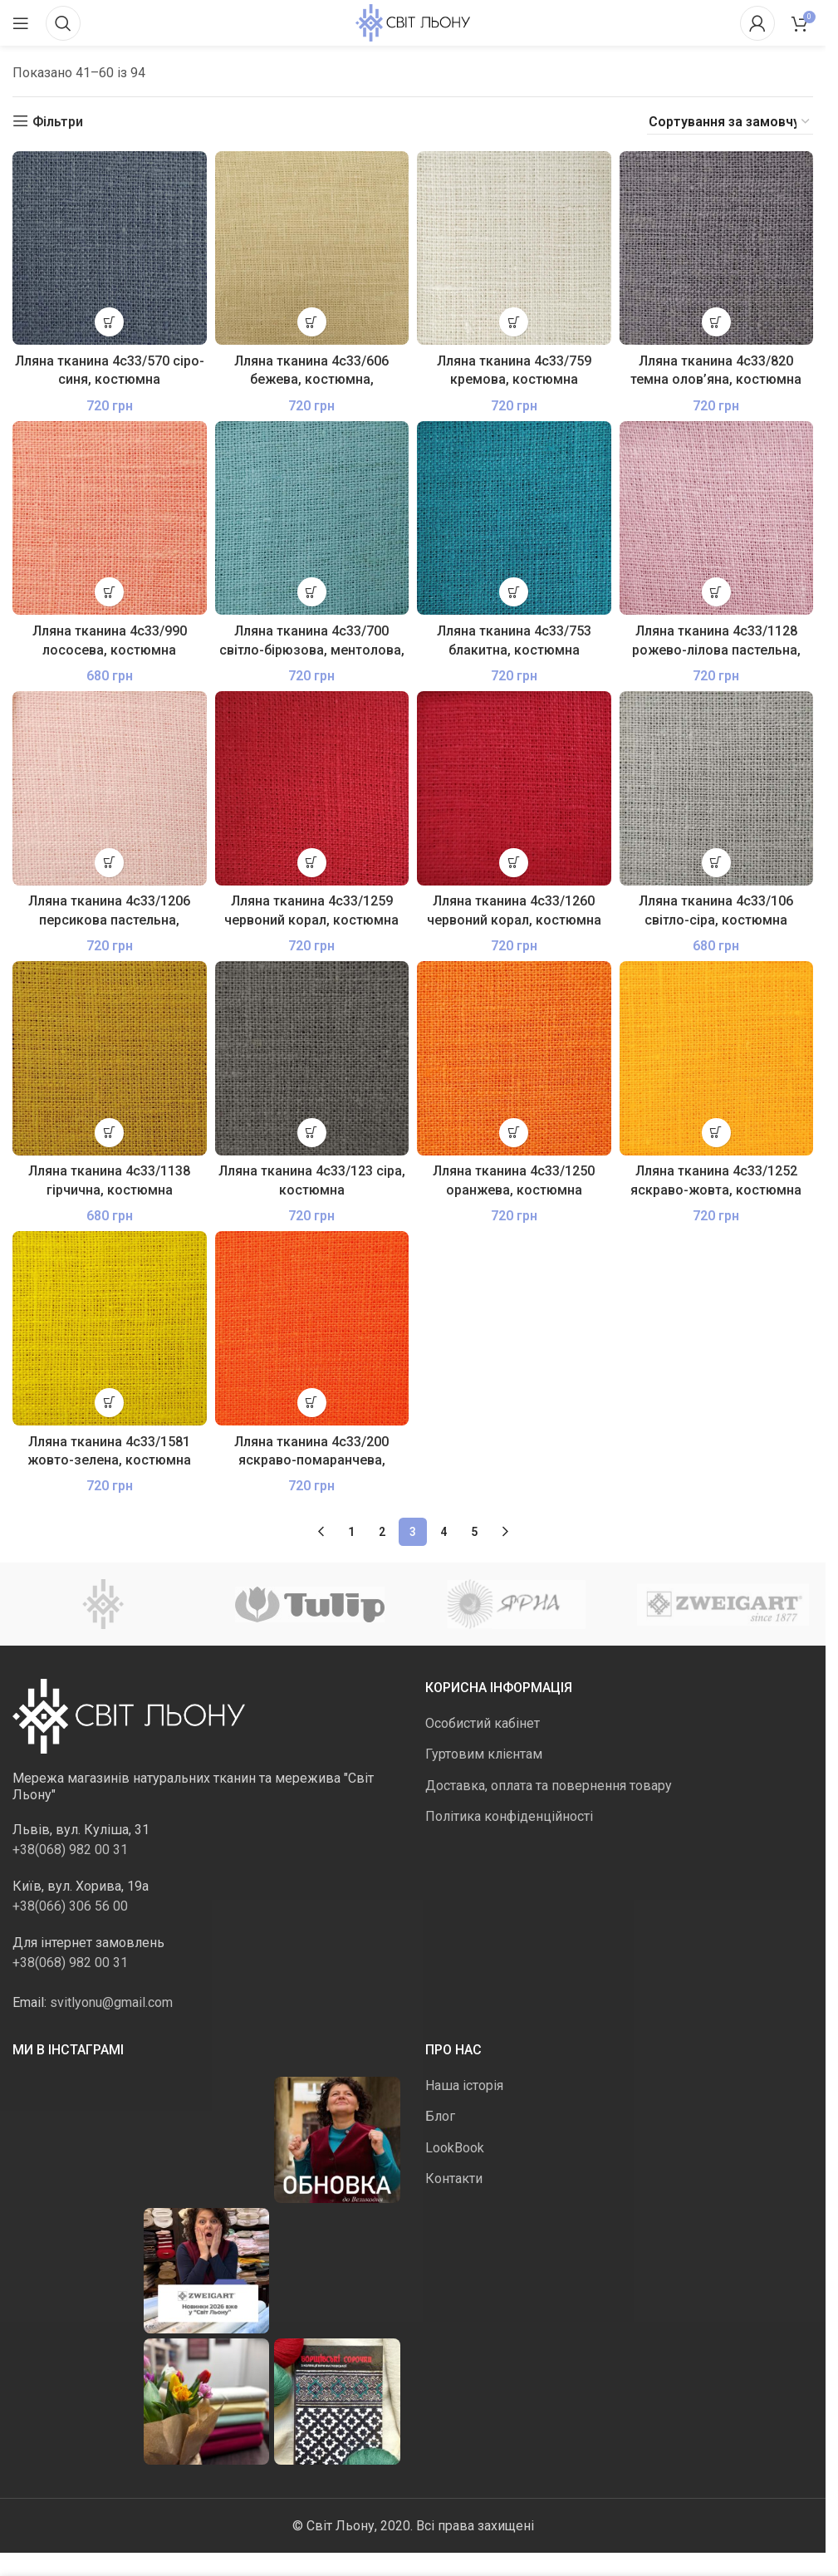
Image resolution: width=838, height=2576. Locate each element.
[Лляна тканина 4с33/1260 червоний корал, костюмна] (514, 788)
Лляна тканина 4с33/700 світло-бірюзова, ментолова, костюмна (311, 649)
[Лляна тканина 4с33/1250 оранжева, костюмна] (514, 1058)
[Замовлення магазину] (730, 122)
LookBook (454, 2148)
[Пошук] (63, 23)
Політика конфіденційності (509, 1816)
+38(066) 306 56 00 (70, 1906)
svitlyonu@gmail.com (111, 2002)
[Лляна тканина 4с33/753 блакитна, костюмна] (514, 518)
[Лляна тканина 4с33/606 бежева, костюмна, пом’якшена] (312, 248)
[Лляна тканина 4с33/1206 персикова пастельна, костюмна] (109, 788)
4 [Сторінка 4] (443, 1531)
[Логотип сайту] (412, 22)
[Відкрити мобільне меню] (20, 23)
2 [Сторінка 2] (382, 1531)
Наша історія (464, 2085)
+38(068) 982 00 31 (70, 1849)
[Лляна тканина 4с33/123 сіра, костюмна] (312, 1058)
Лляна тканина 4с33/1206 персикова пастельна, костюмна (109, 919)
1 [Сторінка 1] (351, 1531)
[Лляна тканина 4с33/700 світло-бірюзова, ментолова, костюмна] (312, 518)
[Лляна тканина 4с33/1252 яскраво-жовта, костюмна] (717, 1058)
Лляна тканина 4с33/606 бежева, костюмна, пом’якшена (311, 379)
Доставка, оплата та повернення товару (548, 1785)
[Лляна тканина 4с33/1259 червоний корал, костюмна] (312, 788)
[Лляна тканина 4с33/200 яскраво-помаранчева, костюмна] (312, 1328)
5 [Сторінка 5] (474, 1531)
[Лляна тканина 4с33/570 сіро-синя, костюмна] (109, 248)
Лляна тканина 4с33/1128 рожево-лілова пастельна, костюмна (716, 649)
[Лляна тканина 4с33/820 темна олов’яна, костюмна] (717, 248)
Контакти (454, 2178)
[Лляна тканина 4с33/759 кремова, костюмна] (514, 248)
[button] (109, 321)
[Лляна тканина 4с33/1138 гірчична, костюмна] (109, 1058)
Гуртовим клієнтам (483, 1754)
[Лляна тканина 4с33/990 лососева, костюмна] (109, 518)
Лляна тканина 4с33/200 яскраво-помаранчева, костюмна (311, 1460)
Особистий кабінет (482, 1723)
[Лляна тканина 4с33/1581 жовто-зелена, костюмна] (109, 1328)
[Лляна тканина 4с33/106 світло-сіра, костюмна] (717, 788)
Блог (440, 2116)
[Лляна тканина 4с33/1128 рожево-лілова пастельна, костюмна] (717, 518)
